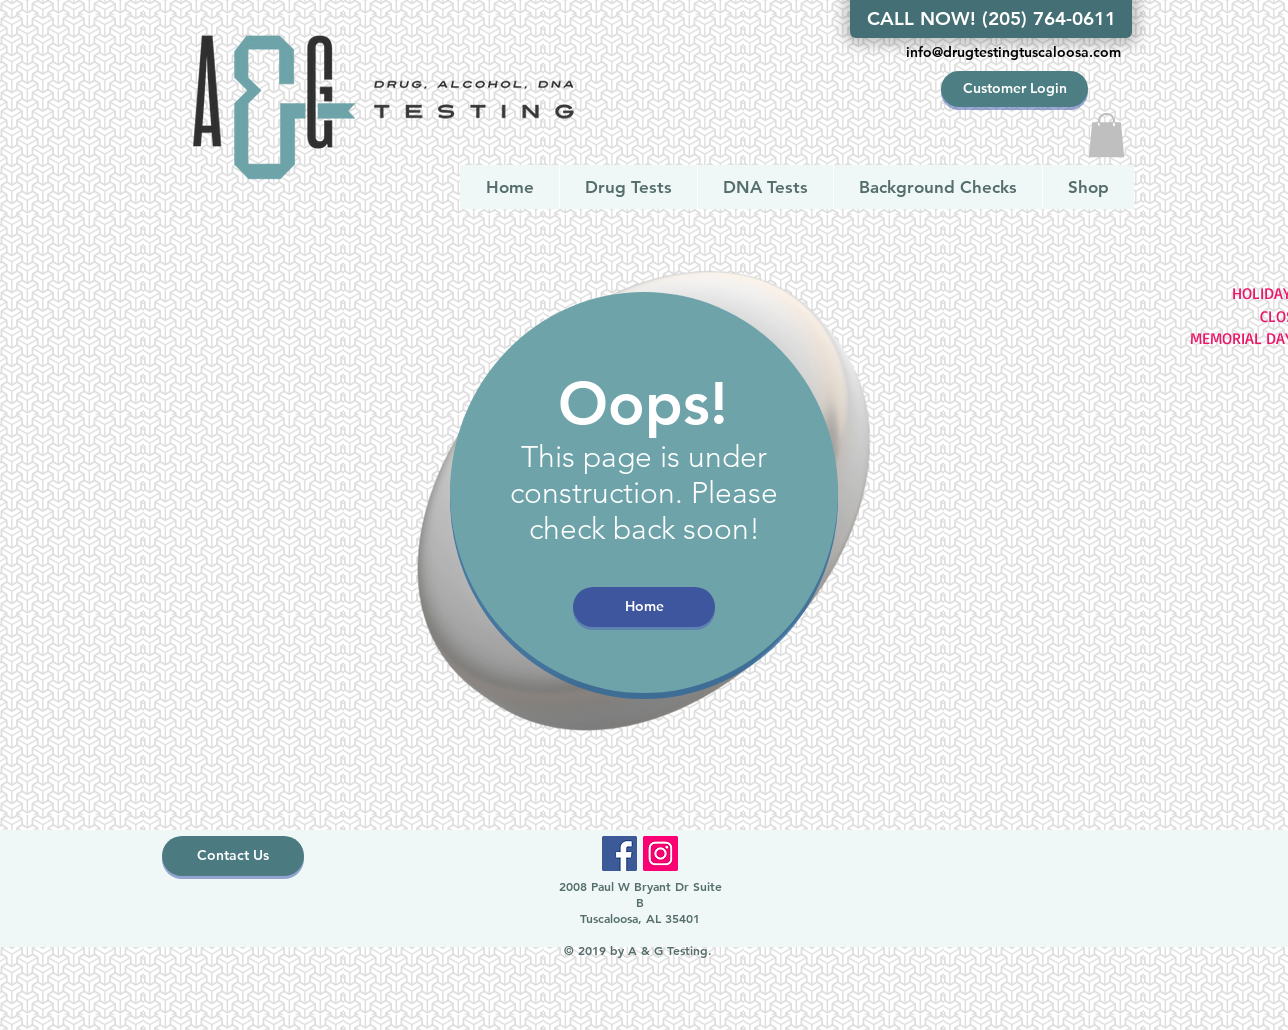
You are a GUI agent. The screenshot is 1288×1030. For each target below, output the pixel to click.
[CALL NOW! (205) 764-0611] (991, 19)
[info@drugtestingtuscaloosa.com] (1013, 53)
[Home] (644, 607)
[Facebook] (619, 853)
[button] (1106, 135)
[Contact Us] (233, 856)
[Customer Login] (1014, 89)
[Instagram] (660, 853)
